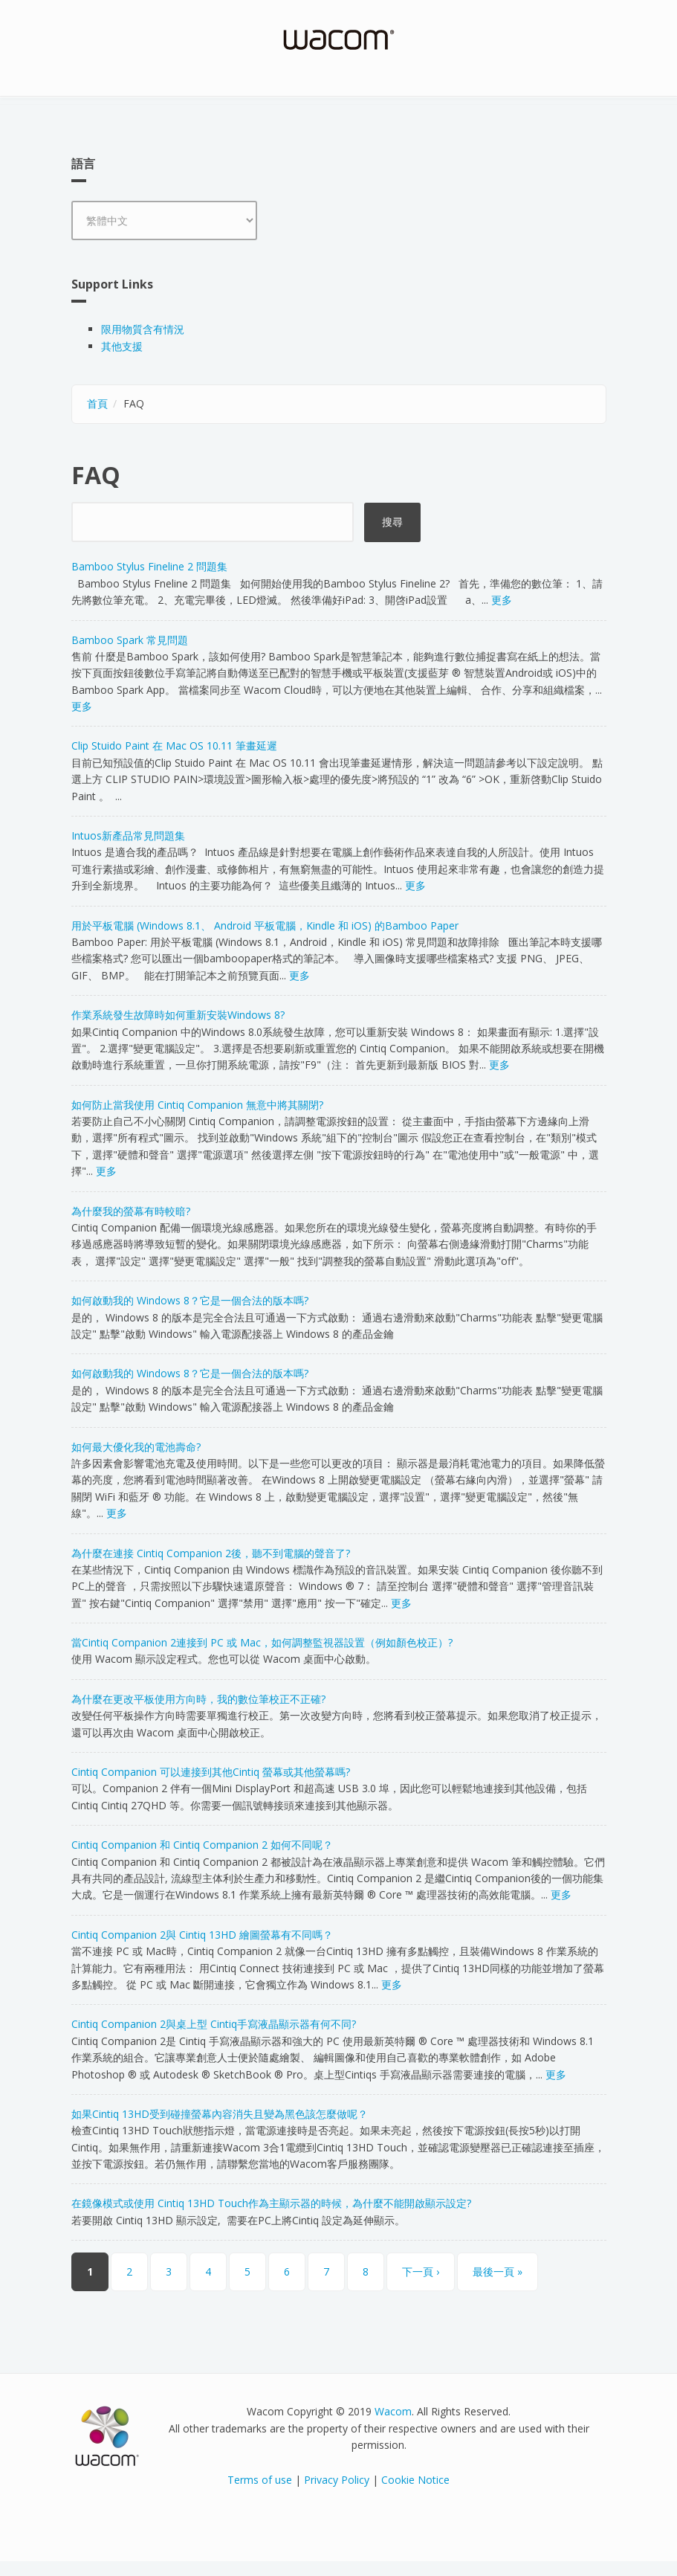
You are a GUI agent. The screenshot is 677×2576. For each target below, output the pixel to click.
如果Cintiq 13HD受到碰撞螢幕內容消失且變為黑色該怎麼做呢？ (219, 2114)
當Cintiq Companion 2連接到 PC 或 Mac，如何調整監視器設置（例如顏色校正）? (262, 1642)
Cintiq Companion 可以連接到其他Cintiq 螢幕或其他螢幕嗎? (210, 1772)
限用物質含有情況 (142, 329)
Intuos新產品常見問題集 (128, 835)
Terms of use (259, 2480)
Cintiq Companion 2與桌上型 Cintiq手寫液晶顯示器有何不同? (213, 2024)
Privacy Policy (336, 2480)
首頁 (97, 403)
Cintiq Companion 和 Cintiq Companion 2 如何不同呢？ (202, 1845)
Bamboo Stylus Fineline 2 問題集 (149, 566)
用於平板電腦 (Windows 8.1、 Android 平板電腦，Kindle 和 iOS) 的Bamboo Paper (265, 925)
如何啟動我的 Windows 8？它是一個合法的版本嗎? (189, 1300)
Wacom (393, 2411)
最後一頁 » (497, 2271)
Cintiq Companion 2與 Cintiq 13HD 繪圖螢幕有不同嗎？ (202, 1935)
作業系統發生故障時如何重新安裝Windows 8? (178, 1015)
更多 (501, 600)
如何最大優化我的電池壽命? (136, 1447)
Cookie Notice (415, 2480)
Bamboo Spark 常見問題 (129, 640)
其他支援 (122, 346)
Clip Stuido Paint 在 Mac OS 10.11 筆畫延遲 (174, 745)
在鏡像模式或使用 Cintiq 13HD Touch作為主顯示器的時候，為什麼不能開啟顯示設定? (271, 2203)
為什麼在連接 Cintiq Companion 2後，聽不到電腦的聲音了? (210, 1553)
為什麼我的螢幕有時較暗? (130, 1211)
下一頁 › (420, 2271)
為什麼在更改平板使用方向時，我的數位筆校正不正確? (198, 1699)
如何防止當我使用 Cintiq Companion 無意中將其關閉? (197, 1105)
